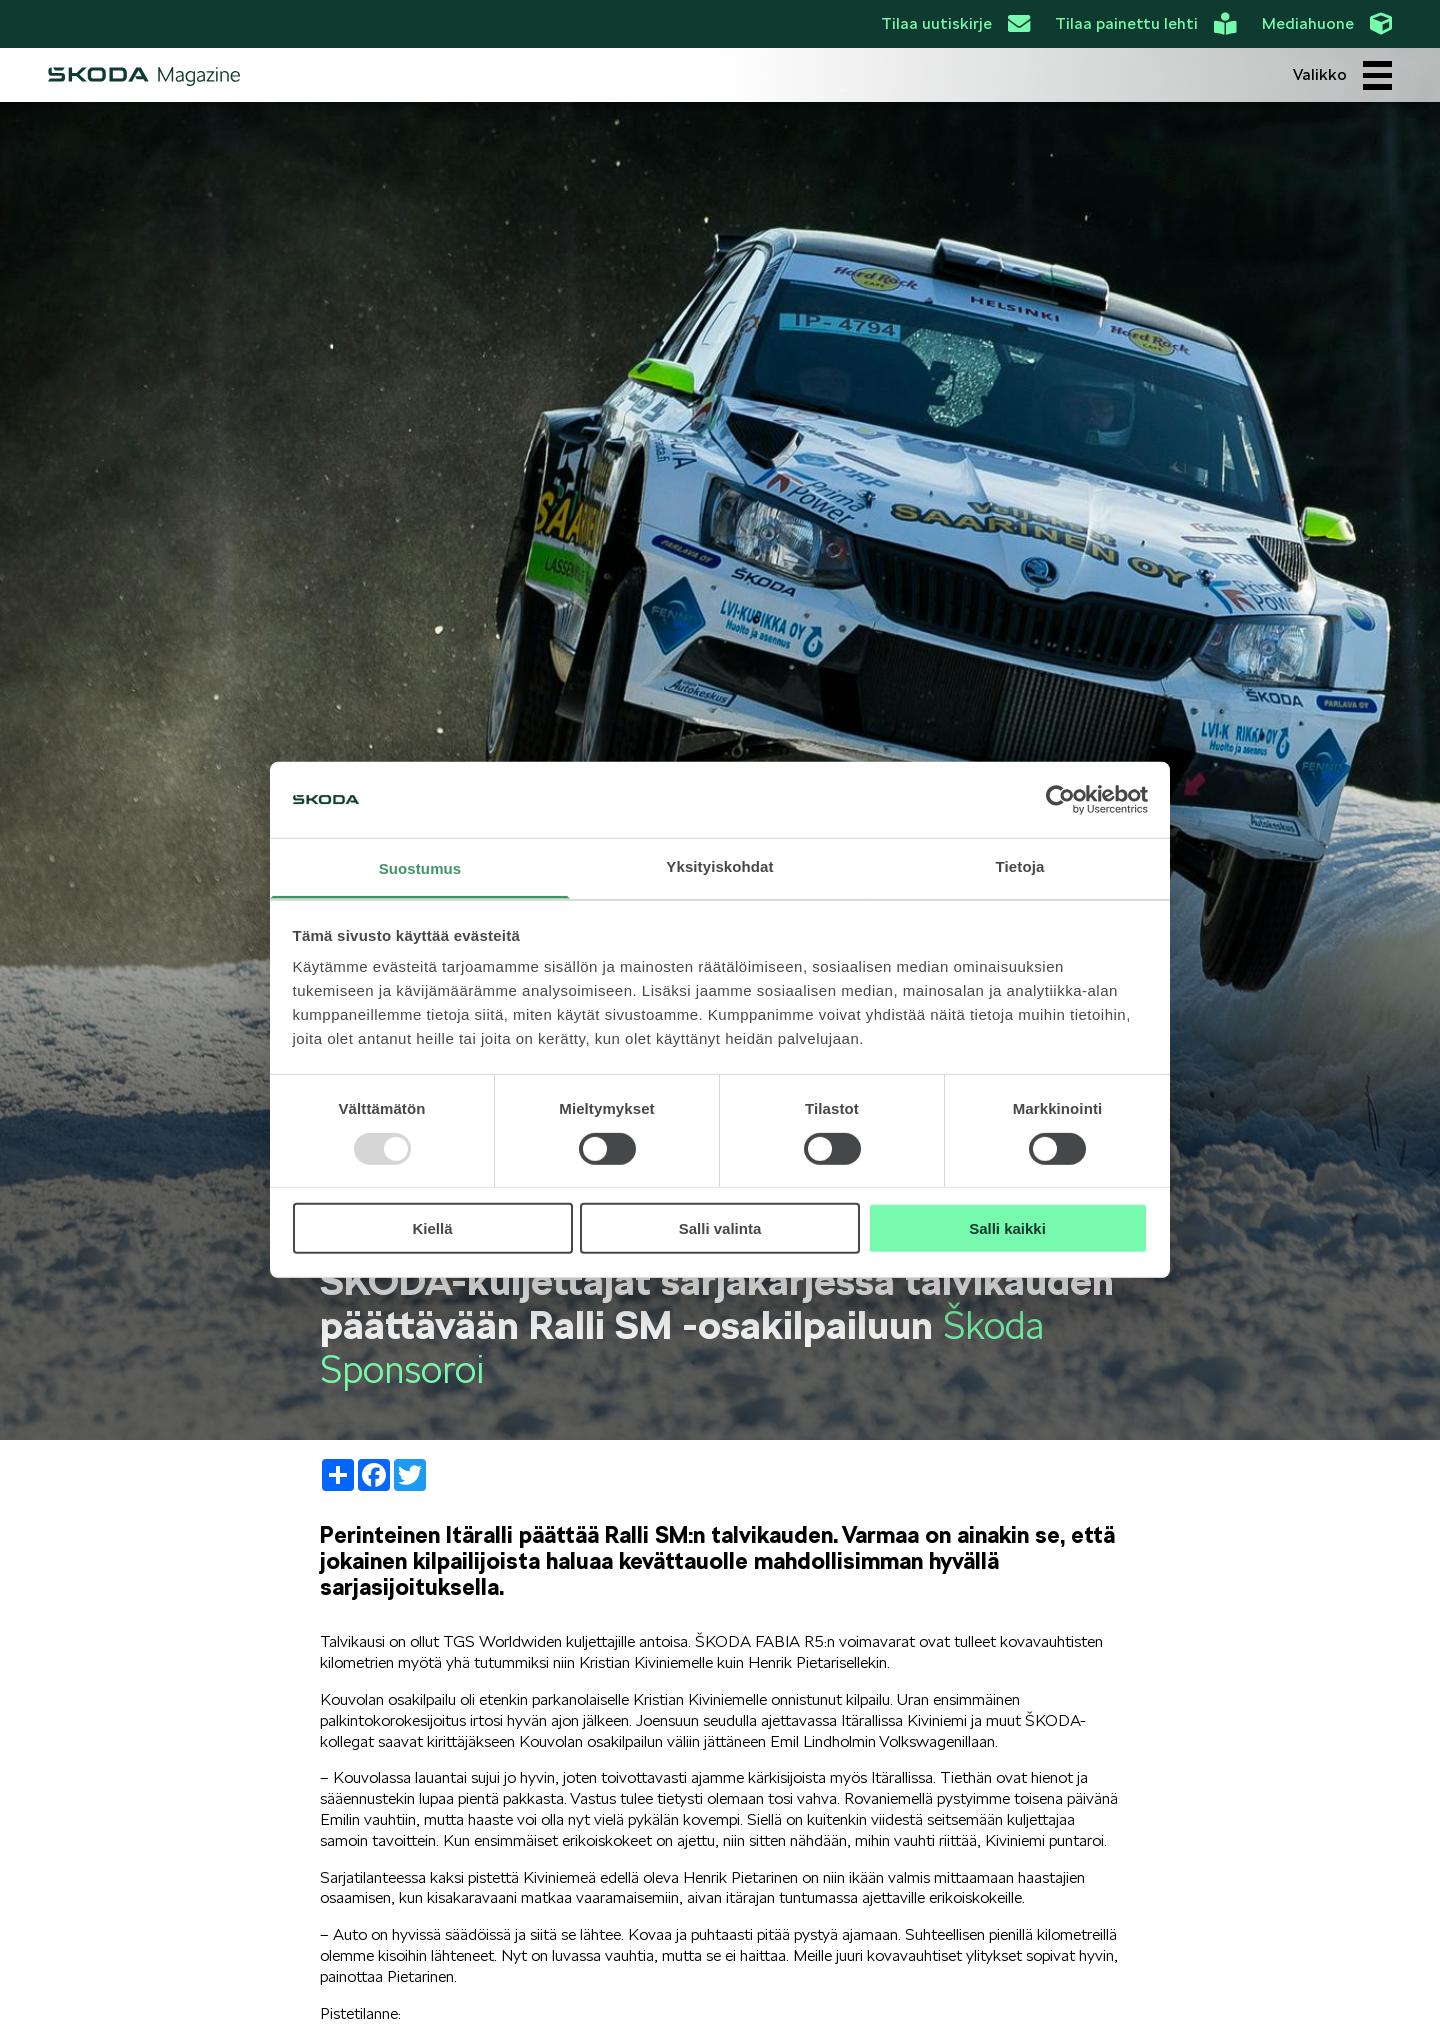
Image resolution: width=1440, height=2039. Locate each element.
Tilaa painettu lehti (1145, 24)
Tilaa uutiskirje (955, 24)
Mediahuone (1327, 24)
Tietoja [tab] (1020, 866)
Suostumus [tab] (420, 868)
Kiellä (432, 1228)
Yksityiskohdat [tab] (719, 866)
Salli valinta (720, 1228)
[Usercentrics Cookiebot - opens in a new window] (1060, 800)
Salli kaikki (1007, 1228)
